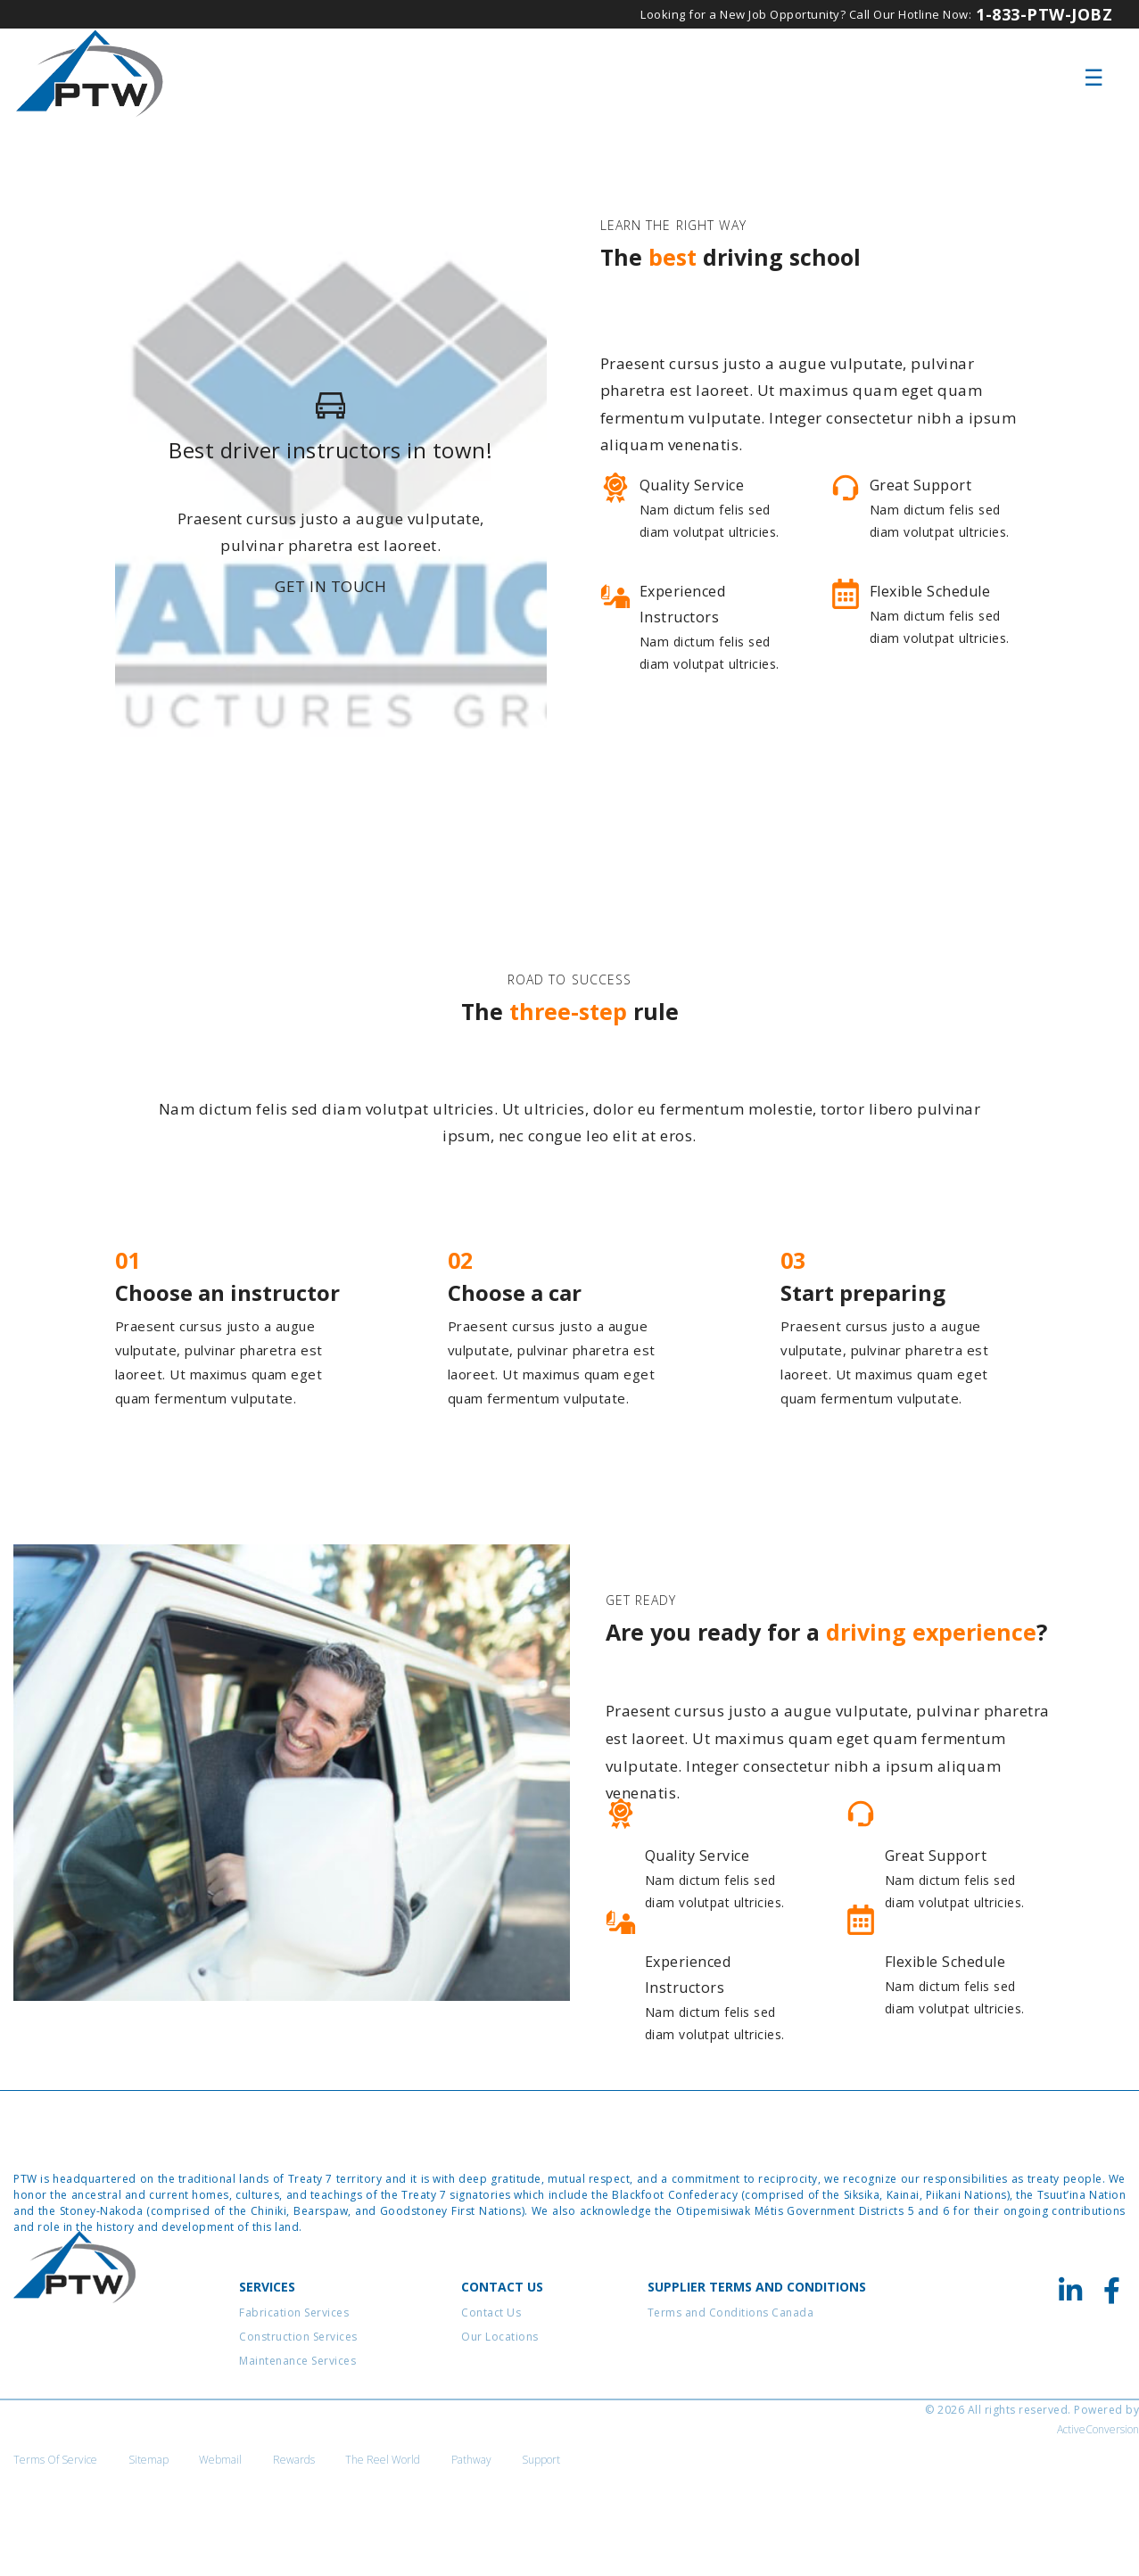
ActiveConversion (1098, 2536)
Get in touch (330, 623)
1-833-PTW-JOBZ (1044, 14)
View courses (676, 778)
